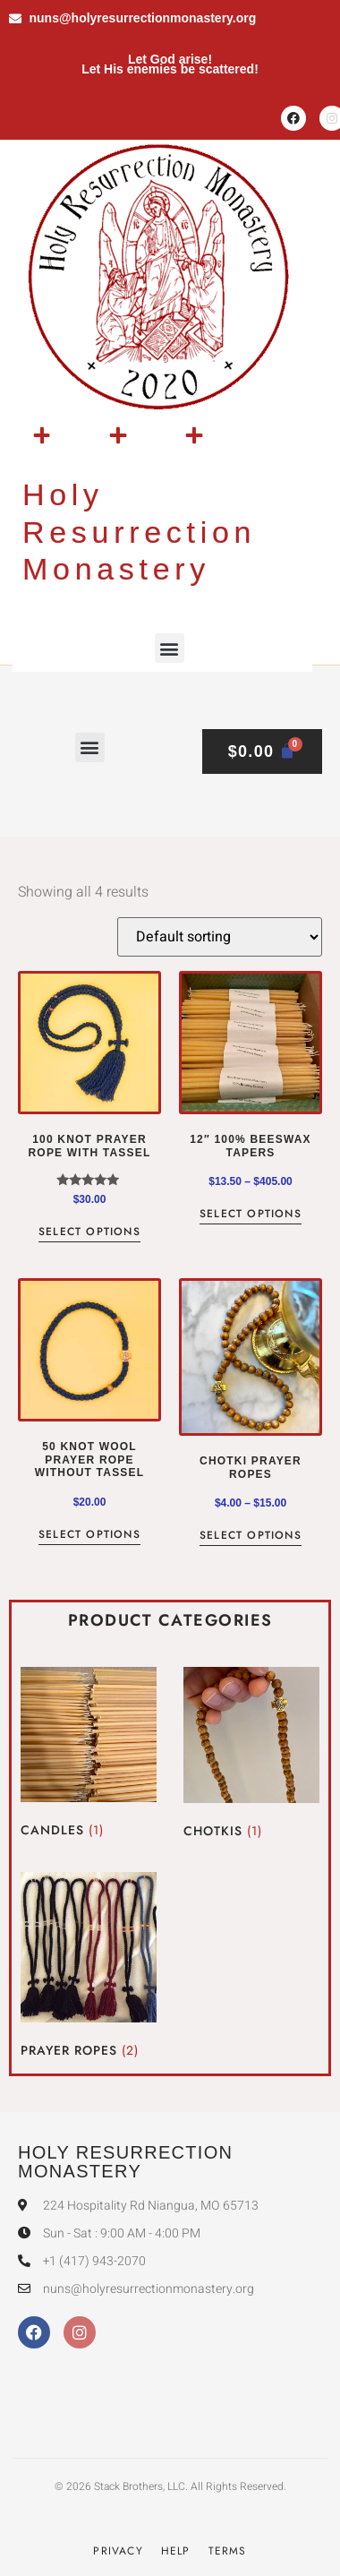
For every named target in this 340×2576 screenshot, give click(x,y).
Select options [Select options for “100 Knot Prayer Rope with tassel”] (89, 1233)
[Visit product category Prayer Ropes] (89, 1968)
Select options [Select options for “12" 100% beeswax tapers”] (251, 1215)
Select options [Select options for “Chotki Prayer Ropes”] (251, 1536)
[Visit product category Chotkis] (251, 1756)
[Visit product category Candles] (89, 1755)
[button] (169, 648)
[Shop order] (219, 937)
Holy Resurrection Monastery (139, 532)
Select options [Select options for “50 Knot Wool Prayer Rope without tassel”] (89, 1535)
